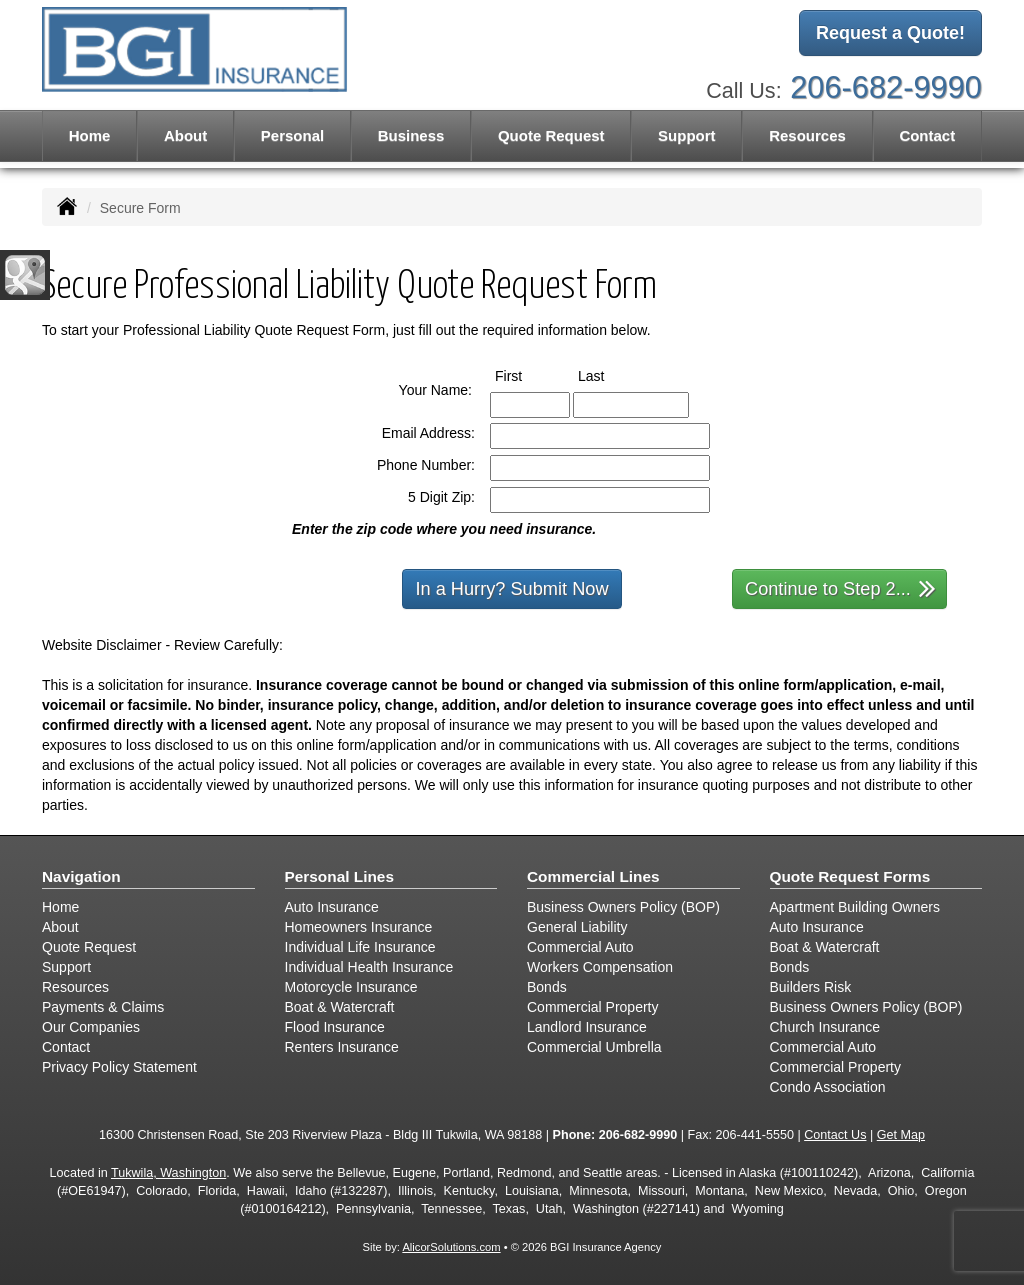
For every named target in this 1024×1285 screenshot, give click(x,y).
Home (90, 135)
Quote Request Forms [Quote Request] (850, 876)
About (185, 135)
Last (609, 375)
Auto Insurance (332, 907)
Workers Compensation (600, 967)
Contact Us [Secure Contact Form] (835, 1135)
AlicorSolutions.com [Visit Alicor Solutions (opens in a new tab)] (451, 1247)
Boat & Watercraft (340, 1007)
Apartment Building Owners (855, 907)
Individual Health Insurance (369, 967)
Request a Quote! (890, 33)
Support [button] (687, 135)
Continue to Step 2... (840, 587)
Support (66, 967)
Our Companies (91, 1027)
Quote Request (89, 947)
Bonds (547, 987)
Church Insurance (825, 1027)
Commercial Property (592, 1007)
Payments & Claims (103, 1007)
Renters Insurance (342, 1047)
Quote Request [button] (551, 135)
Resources (75, 987)
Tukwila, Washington (168, 1173)
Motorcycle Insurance (351, 987)
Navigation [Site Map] (81, 876)
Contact (927, 135)
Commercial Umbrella (594, 1047)
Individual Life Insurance (360, 947)
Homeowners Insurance (359, 927)
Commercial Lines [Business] (593, 876)
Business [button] (411, 135)
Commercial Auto (580, 947)
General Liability (577, 927)
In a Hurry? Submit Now (511, 589)
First (527, 375)
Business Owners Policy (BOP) (623, 907)
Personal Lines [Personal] (340, 876)
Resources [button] (807, 135)
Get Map (901, 1135)
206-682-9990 (886, 87)
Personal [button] (292, 135)
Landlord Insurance (587, 1027)
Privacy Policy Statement (119, 1067)
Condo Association (828, 1087)
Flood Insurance (335, 1027)
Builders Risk (811, 987)
